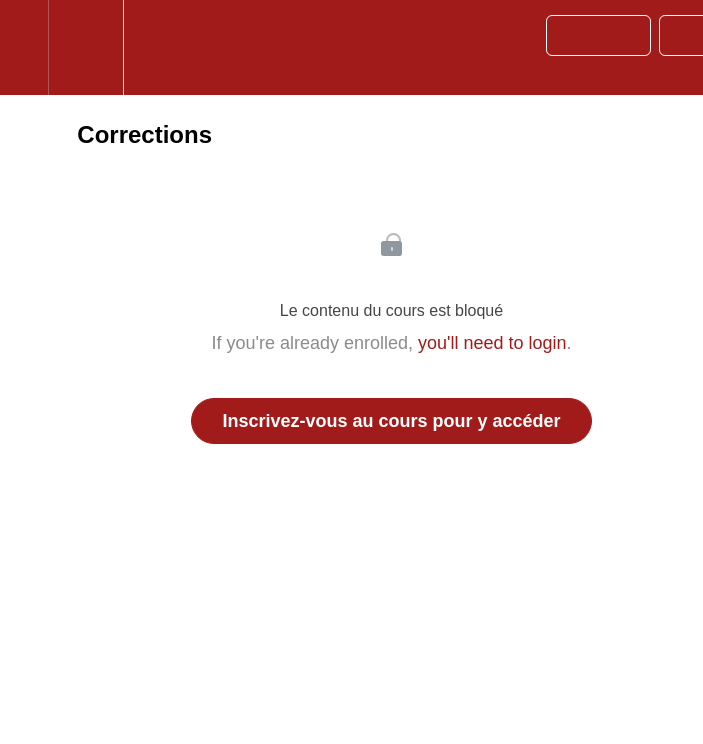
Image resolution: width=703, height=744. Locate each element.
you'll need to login (492, 343)
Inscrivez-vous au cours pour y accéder (391, 421)
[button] (24, 47)
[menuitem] (85, 47)
